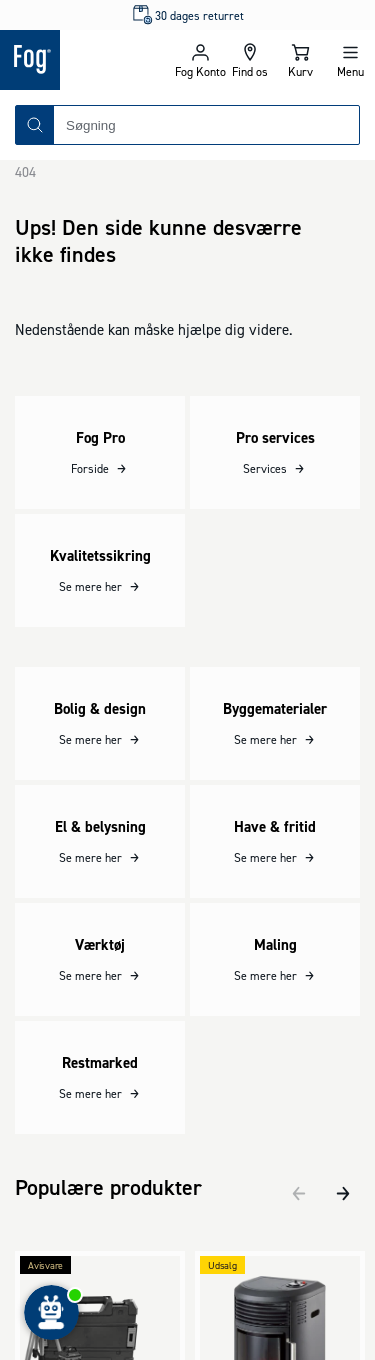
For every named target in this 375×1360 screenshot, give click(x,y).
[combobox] (206, 125)
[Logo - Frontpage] (87, 60)
